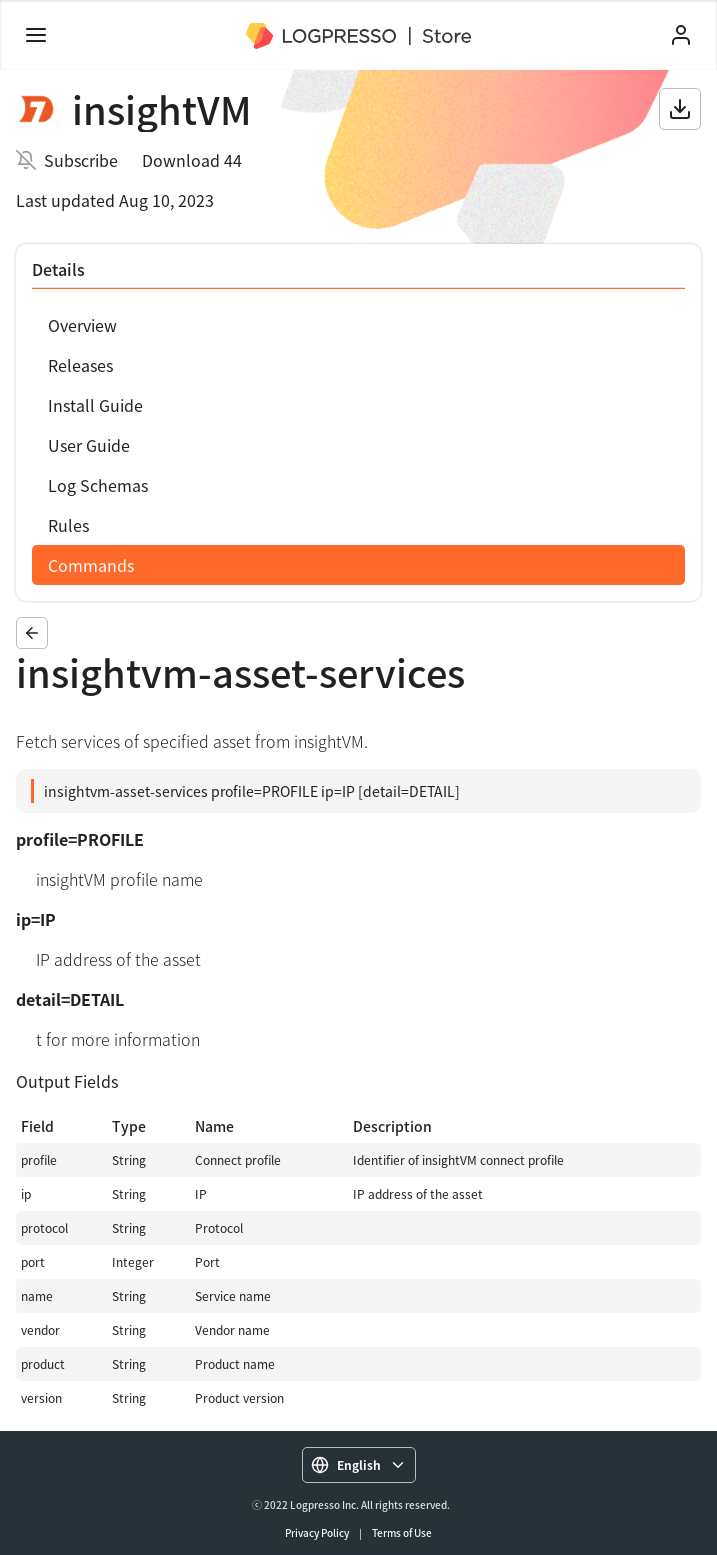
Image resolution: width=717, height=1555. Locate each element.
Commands (91, 565)
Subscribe (81, 160)
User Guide (89, 445)
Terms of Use (402, 1532)
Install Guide (95, 405)
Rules (68, 525)
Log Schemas (98, 485)
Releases (80, 365)
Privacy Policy (317, 1532)
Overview (82, 325)
